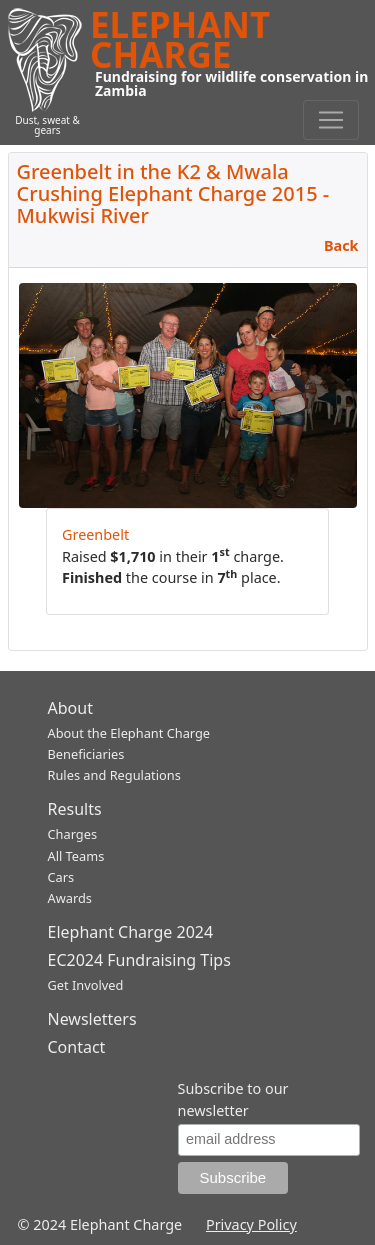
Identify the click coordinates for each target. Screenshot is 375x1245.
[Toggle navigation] (331, 120)
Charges (73, 834)
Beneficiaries (86, 754)
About (70, 708)
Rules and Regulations (114, 775)
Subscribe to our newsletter (233, 1099)
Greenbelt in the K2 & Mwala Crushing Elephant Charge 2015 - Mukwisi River (173, 193)
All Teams (76, 856)
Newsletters (92, 1019)
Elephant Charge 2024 (131, 932)
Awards (70, 898)
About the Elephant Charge (129, 733)
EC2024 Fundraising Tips (139, 960)
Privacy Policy (251, 1224)
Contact (77, 1047)
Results (75, 809)
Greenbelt (95, 534)
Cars (61, 877)
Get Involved (86, 985)
